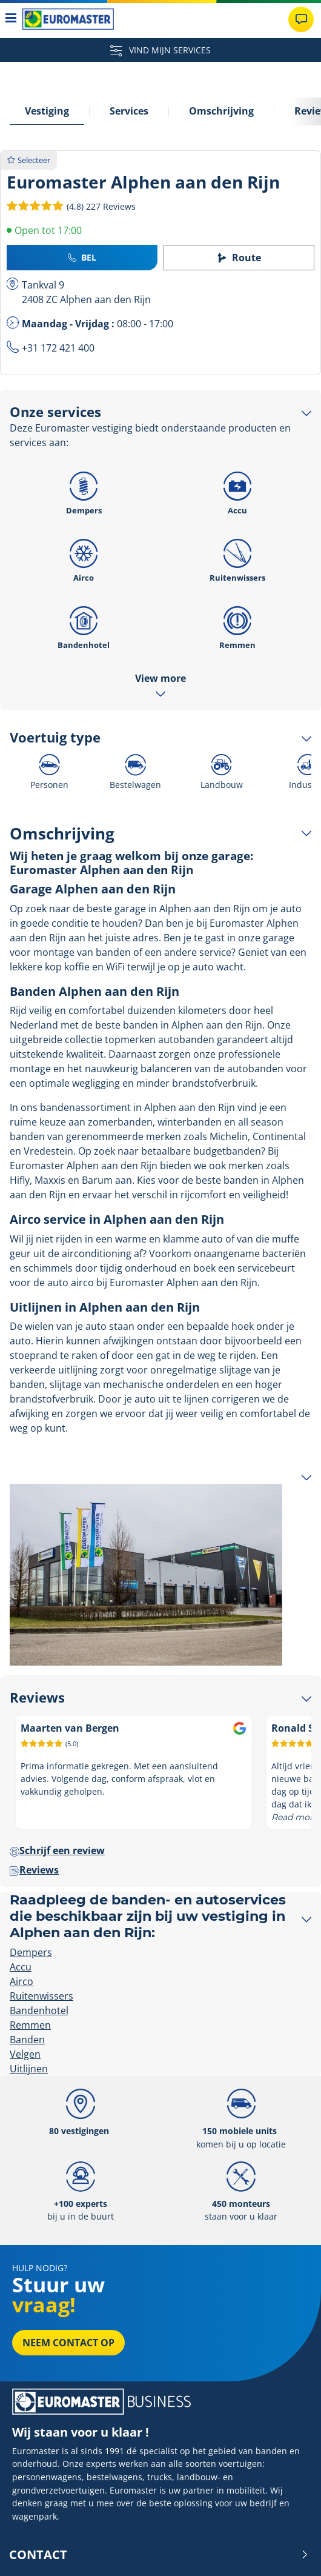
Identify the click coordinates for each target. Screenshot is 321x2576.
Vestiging (47, 111)
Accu (237, 490)
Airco (83, 556)
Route (239, 257)
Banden (27, 2039)
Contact (159, 2555)
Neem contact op (68, 2342)
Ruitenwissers (237, 556)
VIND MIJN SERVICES (160, 50)
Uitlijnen (29, 2068)
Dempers (83, 490)
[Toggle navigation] (11, 19)
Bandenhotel (84, 624)
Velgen (25, 2054)
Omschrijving (221, 111)
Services (129, 111)
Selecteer (28, 160)
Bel (82, 257)
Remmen (237, 624)
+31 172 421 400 (58, 348)
